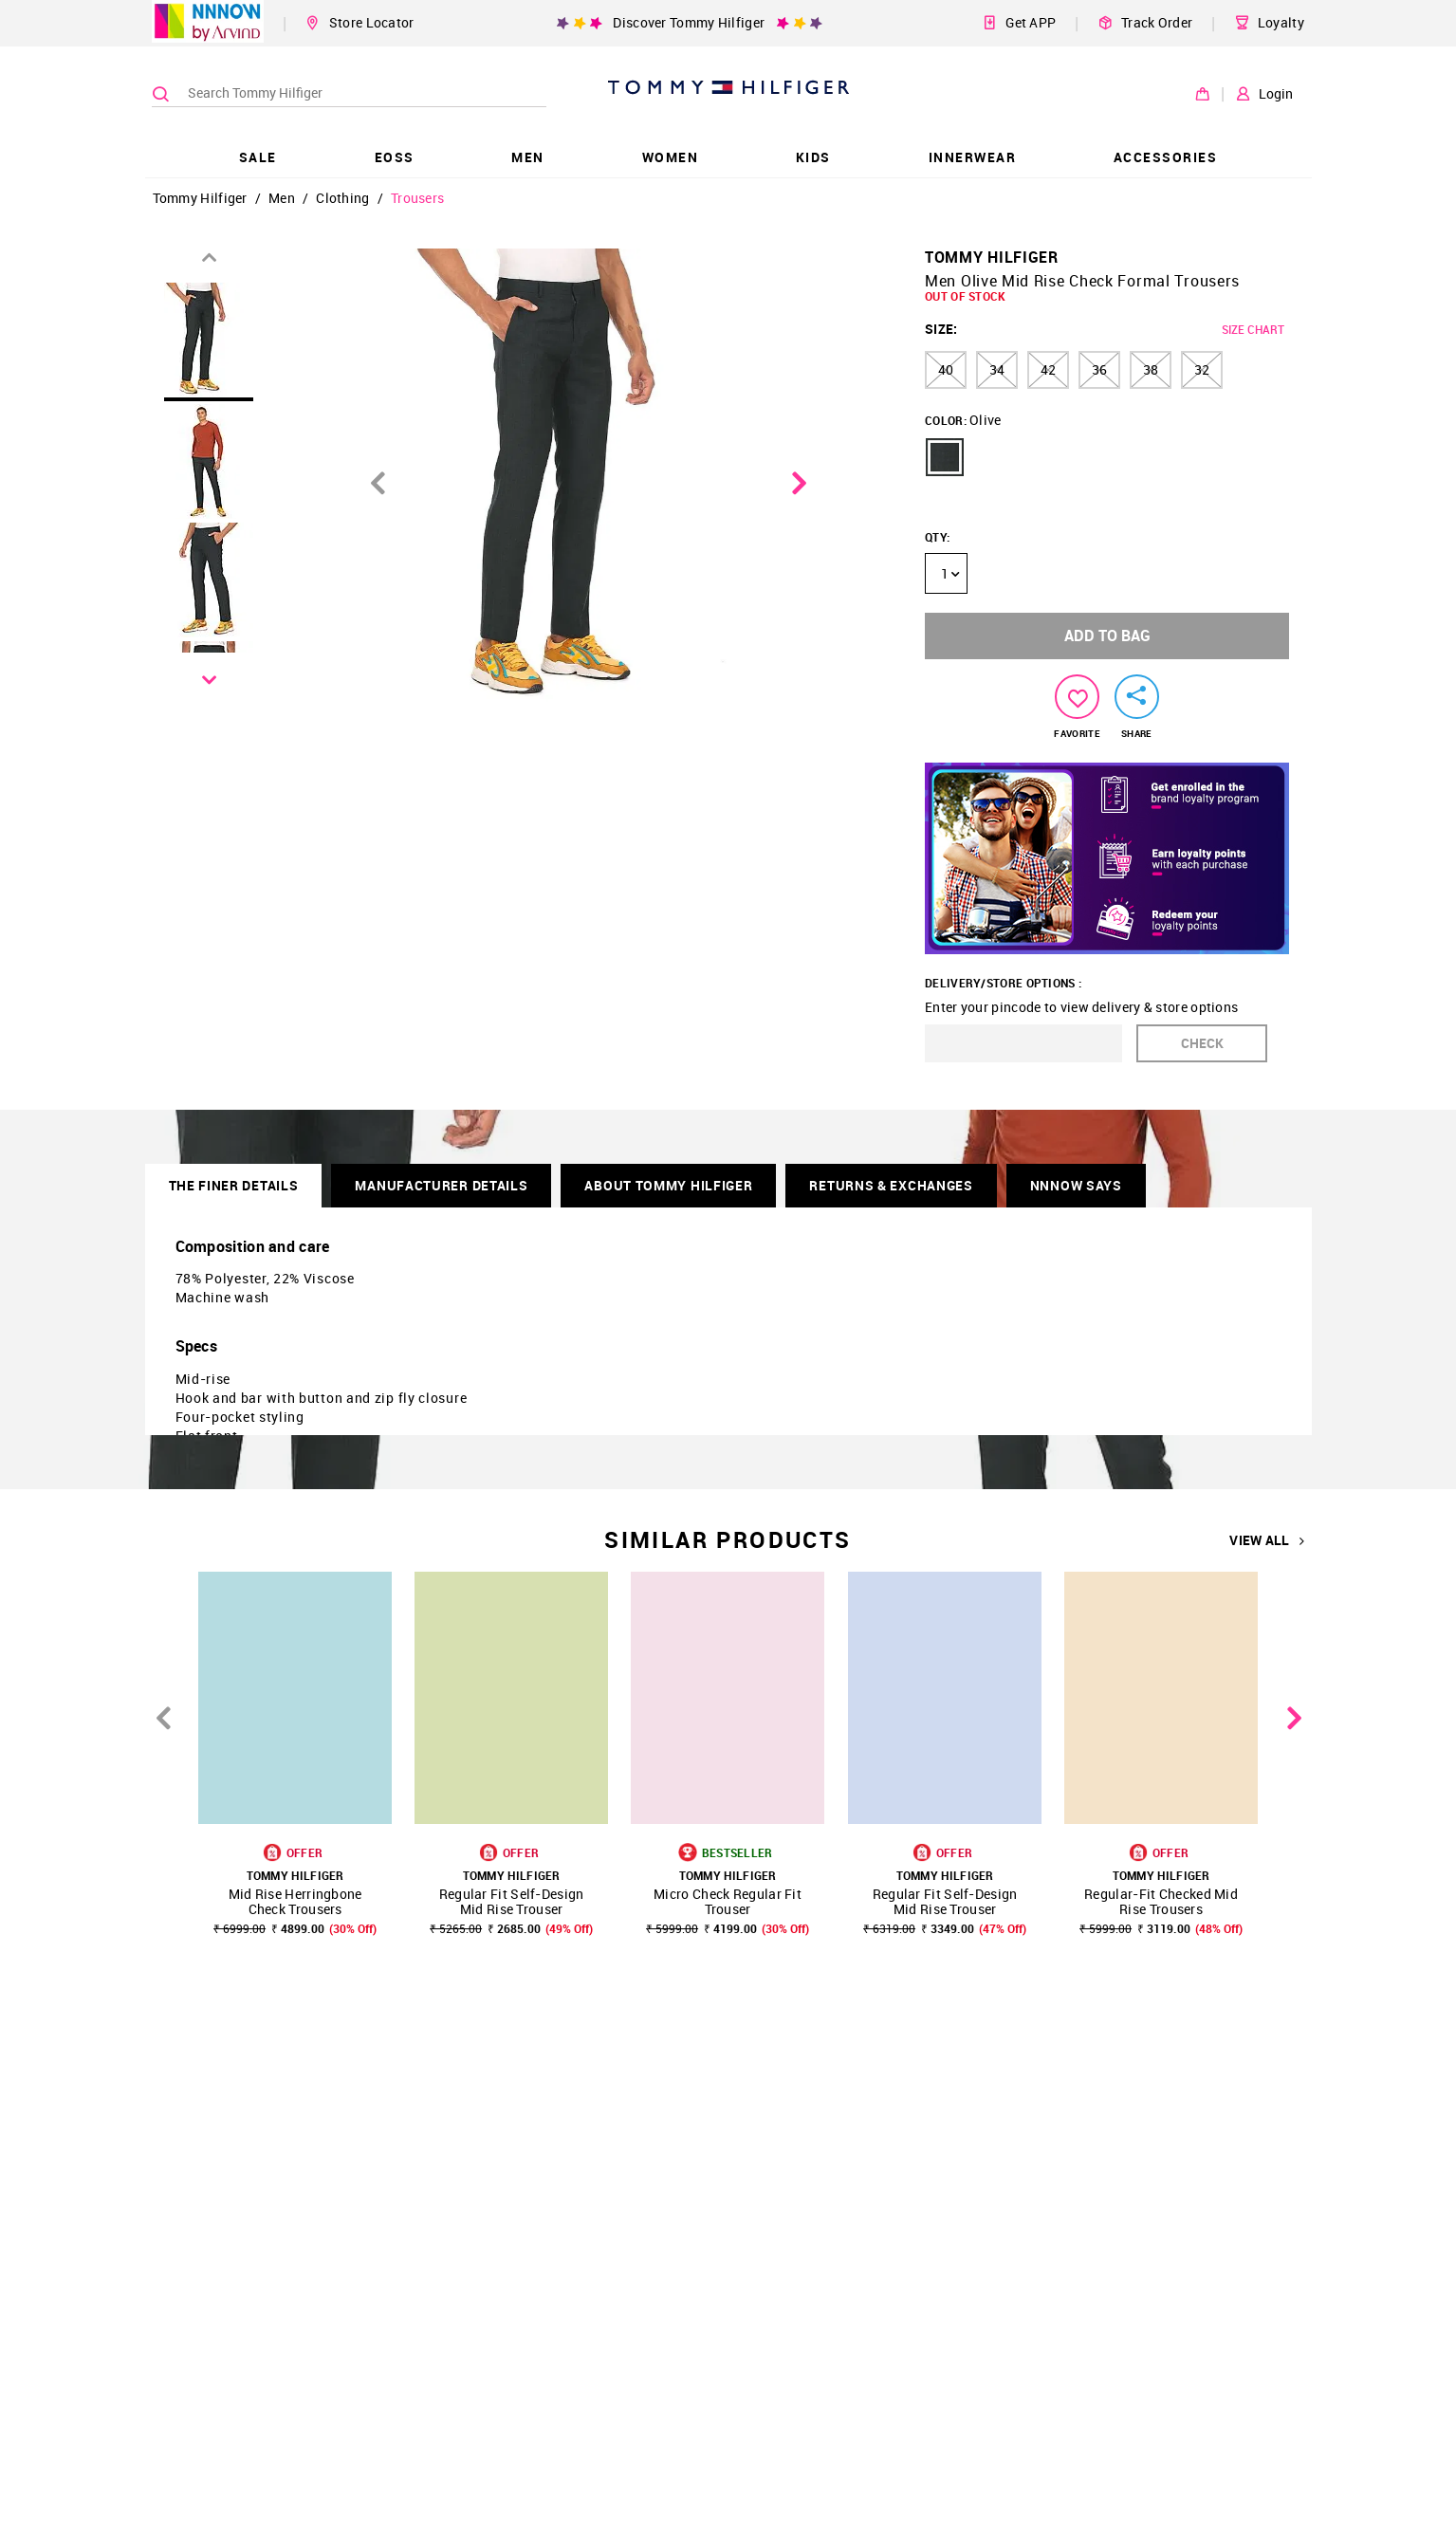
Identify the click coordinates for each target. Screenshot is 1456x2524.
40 (945, 369)
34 (996, 369)
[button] (945, 457)
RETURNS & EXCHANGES (890, 1185)
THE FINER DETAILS (234, 1185)
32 (1201, 369)
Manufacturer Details (441, 1185)
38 (1150, 369)
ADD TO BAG (1107, 635)
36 (1099, 369)
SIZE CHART (1253, 329)
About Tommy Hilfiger (668, 1185)
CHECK (1202, 1043)
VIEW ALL (1266, 1540)
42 (1048, 369)
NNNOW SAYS (1076, 1185)
